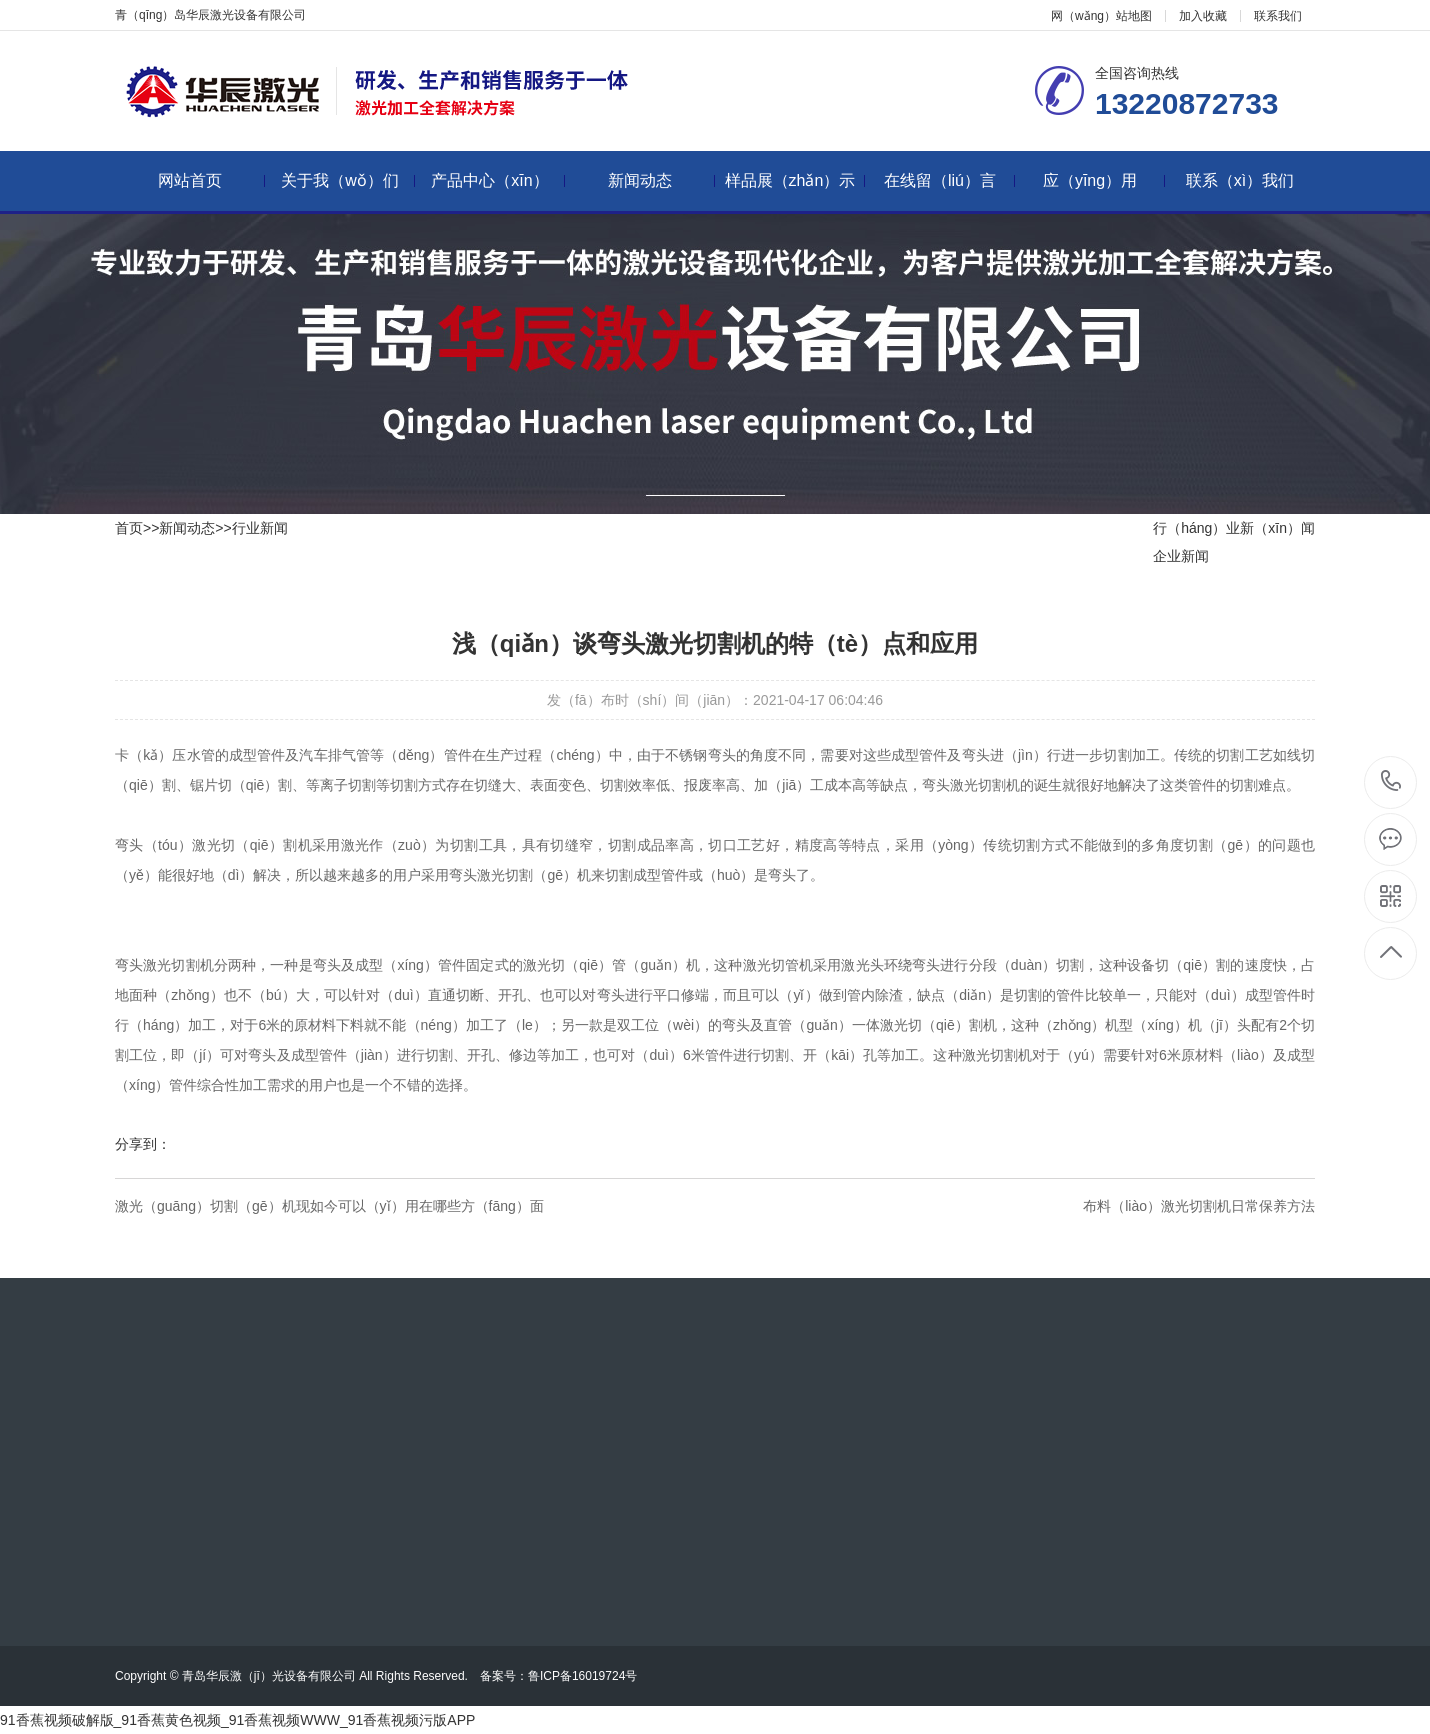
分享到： (143, 1144)
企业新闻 (1181, 556)
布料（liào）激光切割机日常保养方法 (1199, 1206)
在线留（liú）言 (949, 180)
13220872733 (1391, 781)
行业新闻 (260, 528)
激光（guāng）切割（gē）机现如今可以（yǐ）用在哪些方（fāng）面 (329, 1206)
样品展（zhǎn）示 (795, 180)
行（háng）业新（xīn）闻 (1234, 528)
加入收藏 (1203, 16)
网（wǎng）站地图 (1101, 16)
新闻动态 (661, 180)
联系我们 (1278, 16)
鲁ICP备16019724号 (588, 1676)
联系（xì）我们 (1240, 180)
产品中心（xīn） (498, 180)
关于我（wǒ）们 (348, 180)
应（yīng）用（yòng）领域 (1103, 191)
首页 (129, 528)
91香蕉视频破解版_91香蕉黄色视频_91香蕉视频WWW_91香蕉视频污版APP (237, 1720)
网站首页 (211, 180)
